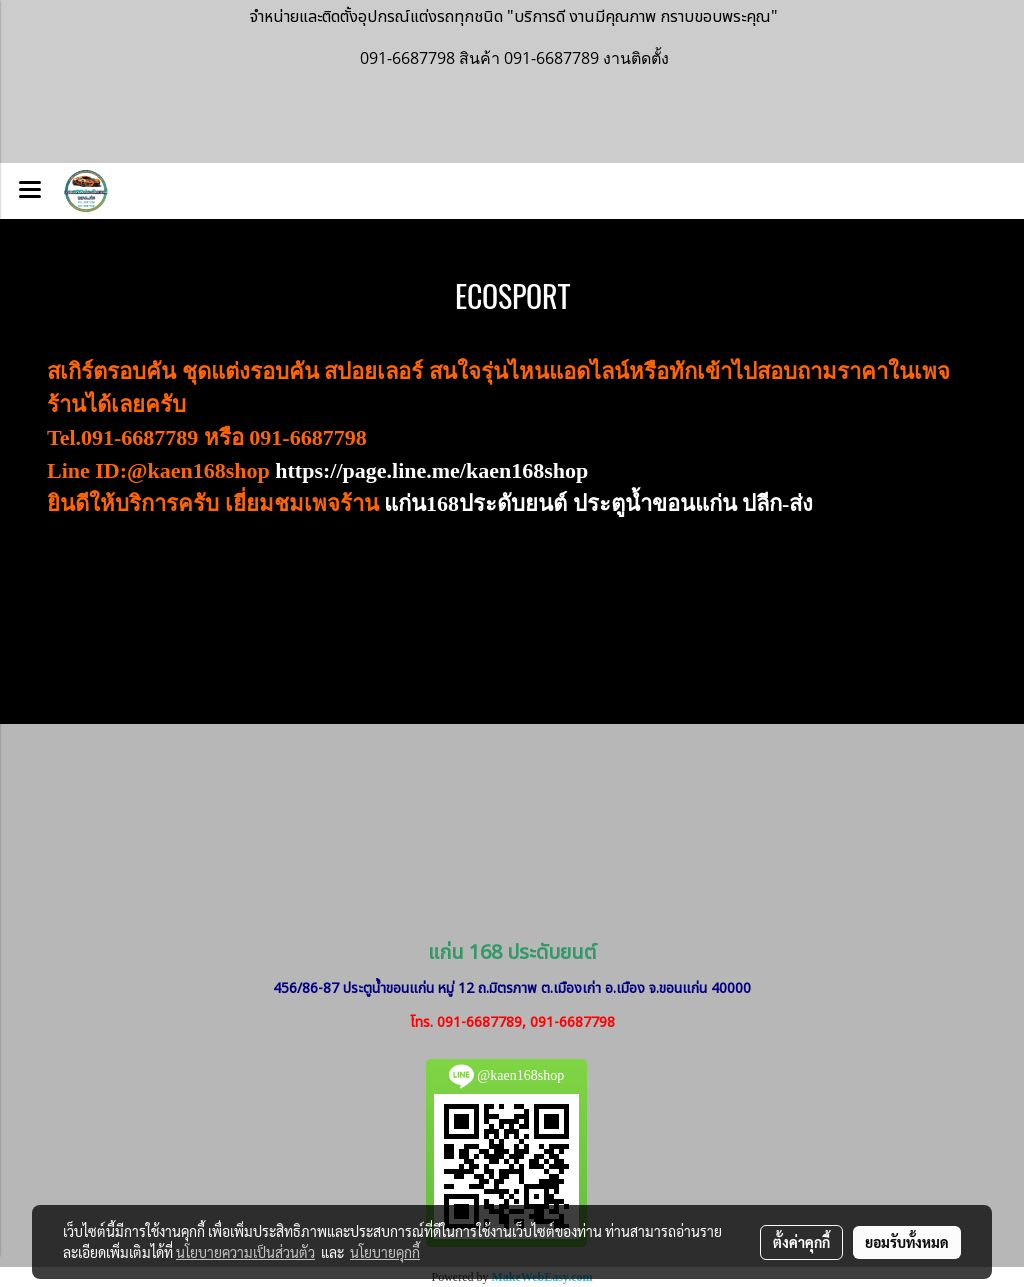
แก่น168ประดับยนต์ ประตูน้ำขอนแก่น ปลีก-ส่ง (598, 503)
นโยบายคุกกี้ (385, 1252)
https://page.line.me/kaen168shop (431, 470)
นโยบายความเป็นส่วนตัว (245, 1252)
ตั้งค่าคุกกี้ (801, 1242)
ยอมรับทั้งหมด (907, 1242)
